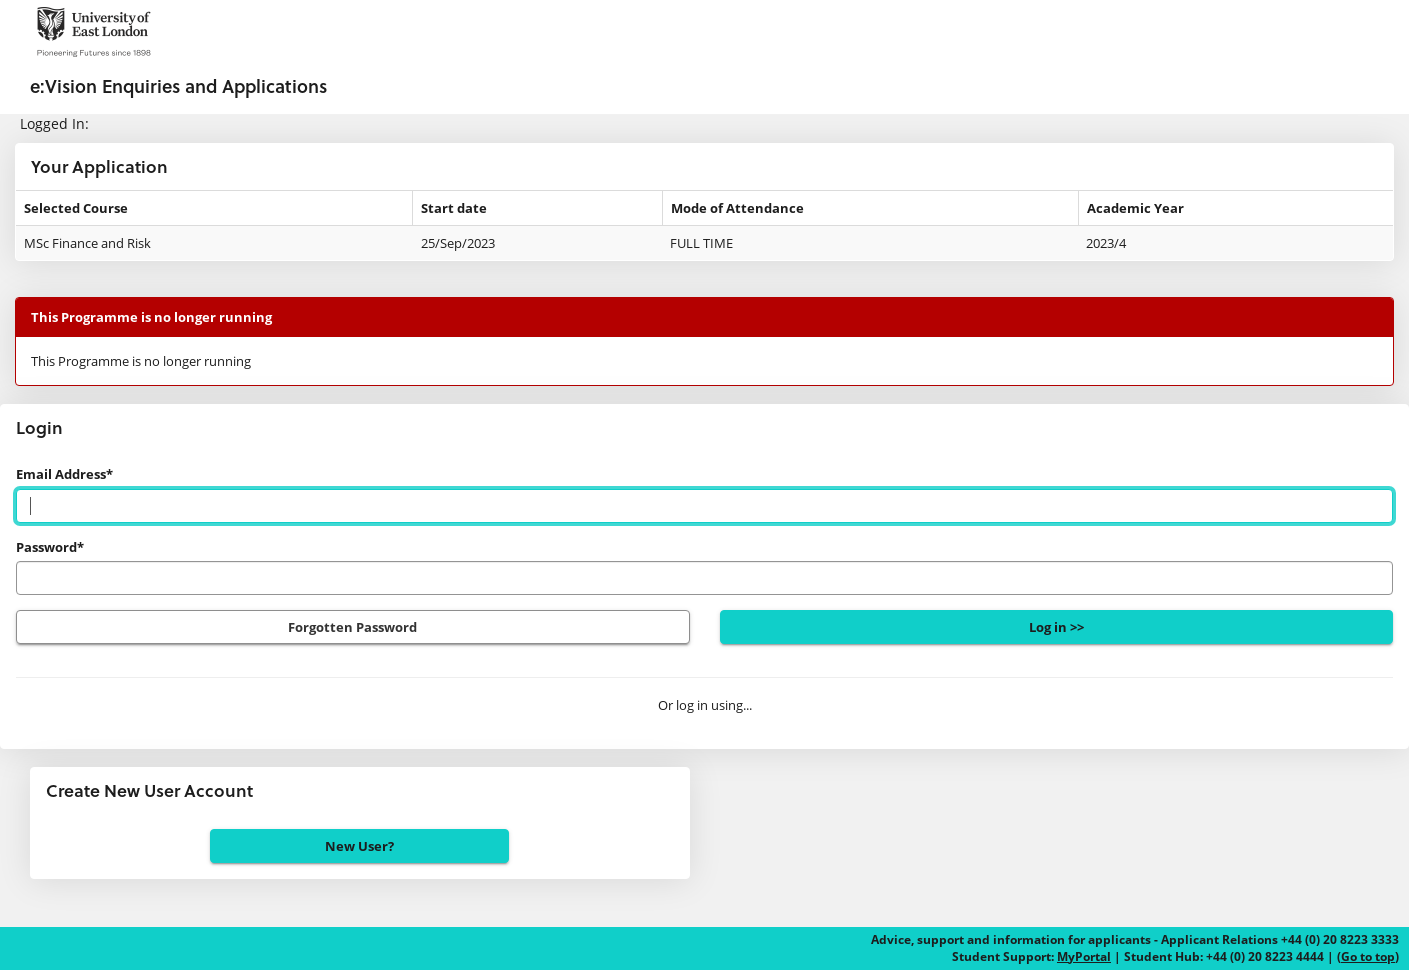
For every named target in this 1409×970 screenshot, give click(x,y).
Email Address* (64, 474)
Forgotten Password (352, 627)
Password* (50, 547)
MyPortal (1084, 956)
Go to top (1368, 956)
